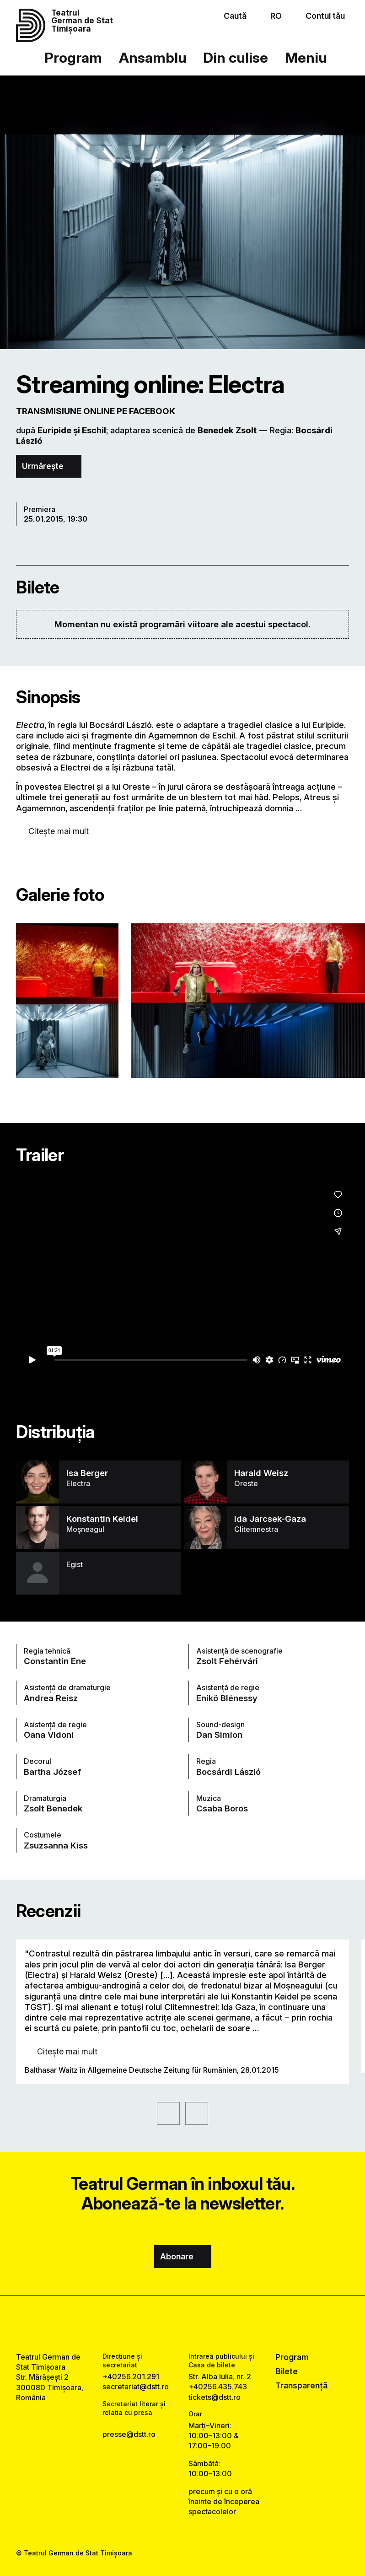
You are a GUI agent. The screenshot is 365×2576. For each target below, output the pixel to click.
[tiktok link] (207, 2323)
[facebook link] (157, 2323)
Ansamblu (153, 57)
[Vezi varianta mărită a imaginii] (67, 1000)
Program (73, 57)
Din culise (235, 57)
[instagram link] (182, 2323)
